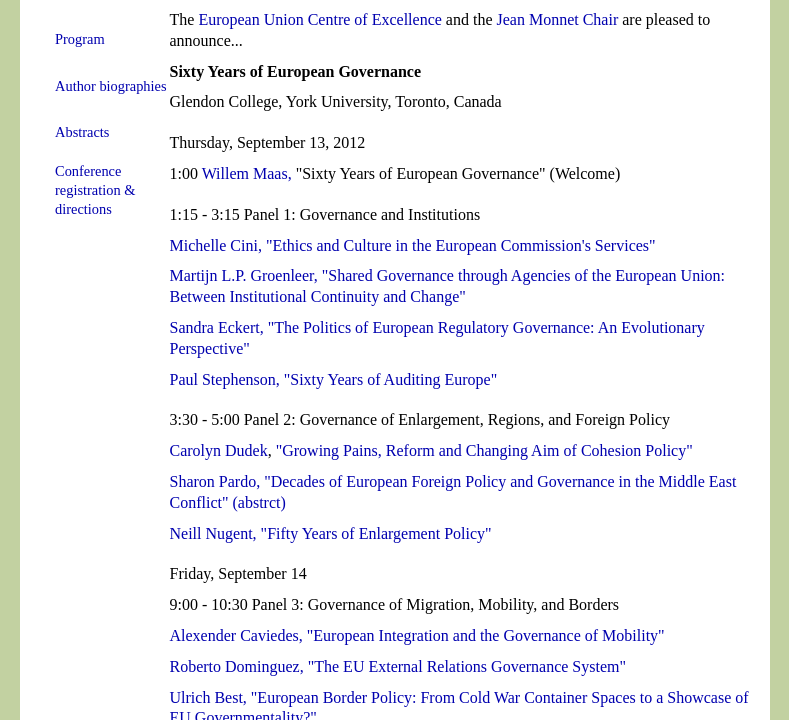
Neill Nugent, (213, 533)
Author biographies (111, 86)
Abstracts (82, 132)
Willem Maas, (247, 173)
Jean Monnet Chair (557, 19)
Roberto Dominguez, (237, 666)
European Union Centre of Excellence (319, 19)
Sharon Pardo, (215, 481)
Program (80, 39)
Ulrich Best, (208, 697)
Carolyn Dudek (219, 450)
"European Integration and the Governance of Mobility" (486, 635)
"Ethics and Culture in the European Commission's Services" (461, 245)
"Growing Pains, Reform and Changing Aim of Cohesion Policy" (484, 450)
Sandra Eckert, (217, 327)
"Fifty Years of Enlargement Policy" (376, 533)
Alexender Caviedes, (236, 635)
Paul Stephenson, (225, 379)
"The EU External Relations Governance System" (467, 666)
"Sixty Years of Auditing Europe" (391, 379)
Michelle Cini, (216, 245)
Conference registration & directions (95, 189)
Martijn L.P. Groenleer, (244, 275)
